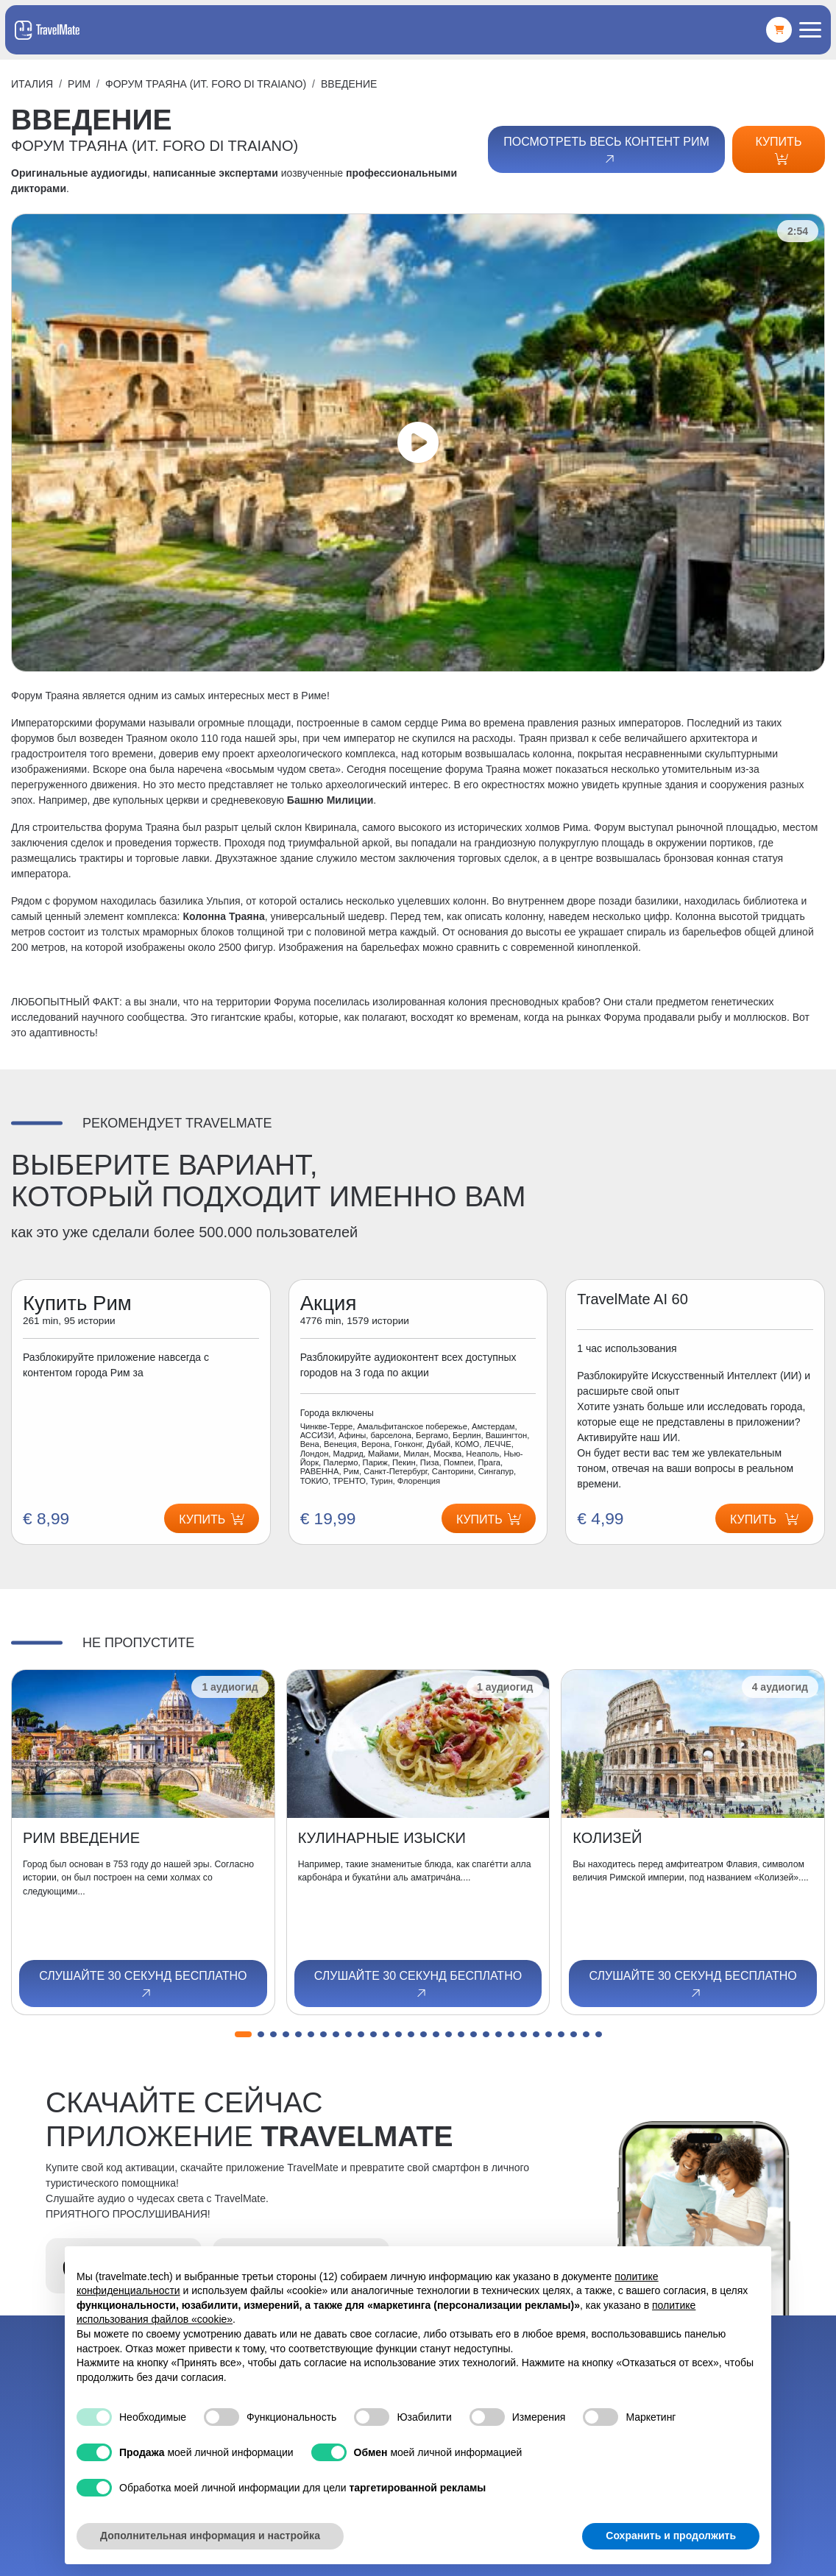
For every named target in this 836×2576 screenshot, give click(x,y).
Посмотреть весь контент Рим (606, 150)
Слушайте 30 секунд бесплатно (143, 1985)
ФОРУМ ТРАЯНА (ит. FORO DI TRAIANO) (205, 84)
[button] (243, 2034)
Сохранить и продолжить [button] (671, 2535)
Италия (32, 84)
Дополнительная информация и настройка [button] (210, 2535)
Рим (79, 84)
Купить (778, 150)
